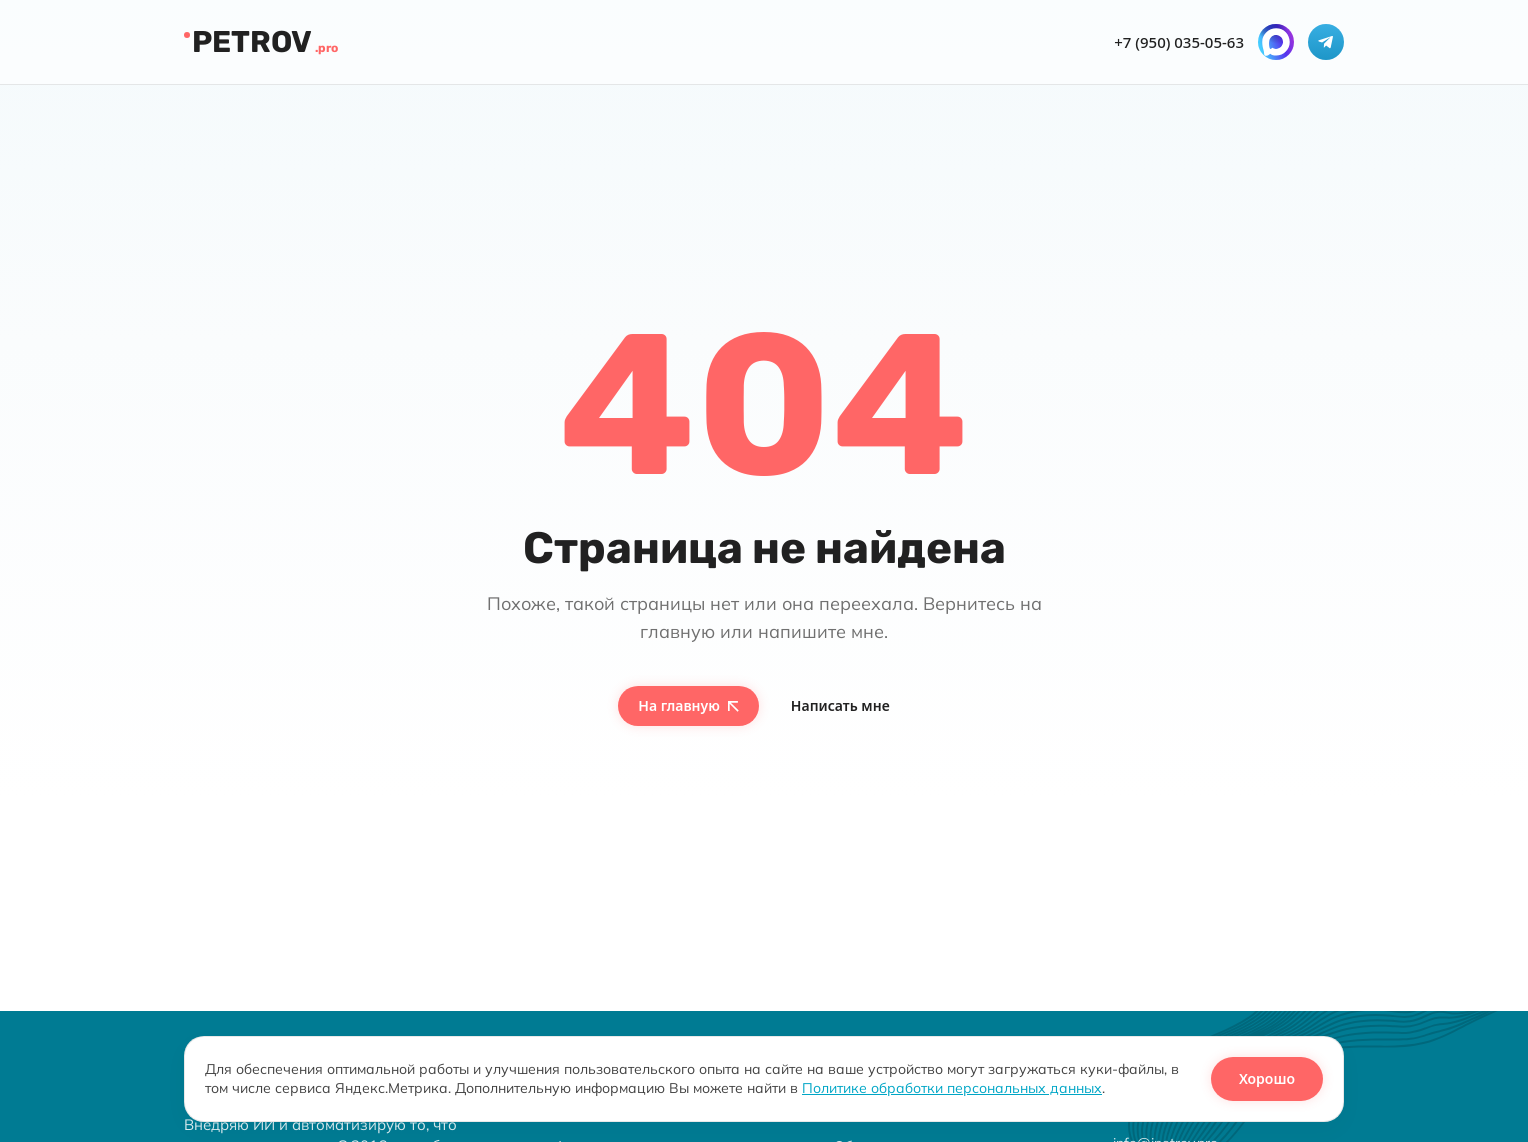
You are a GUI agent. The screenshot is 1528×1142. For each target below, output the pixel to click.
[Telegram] (1326, 42)
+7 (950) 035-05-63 (1179, 42)
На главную (688, 705)
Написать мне (840, 705)
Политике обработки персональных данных (952, 1088)
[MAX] (1276, 42)
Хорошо (1267, 1078)
